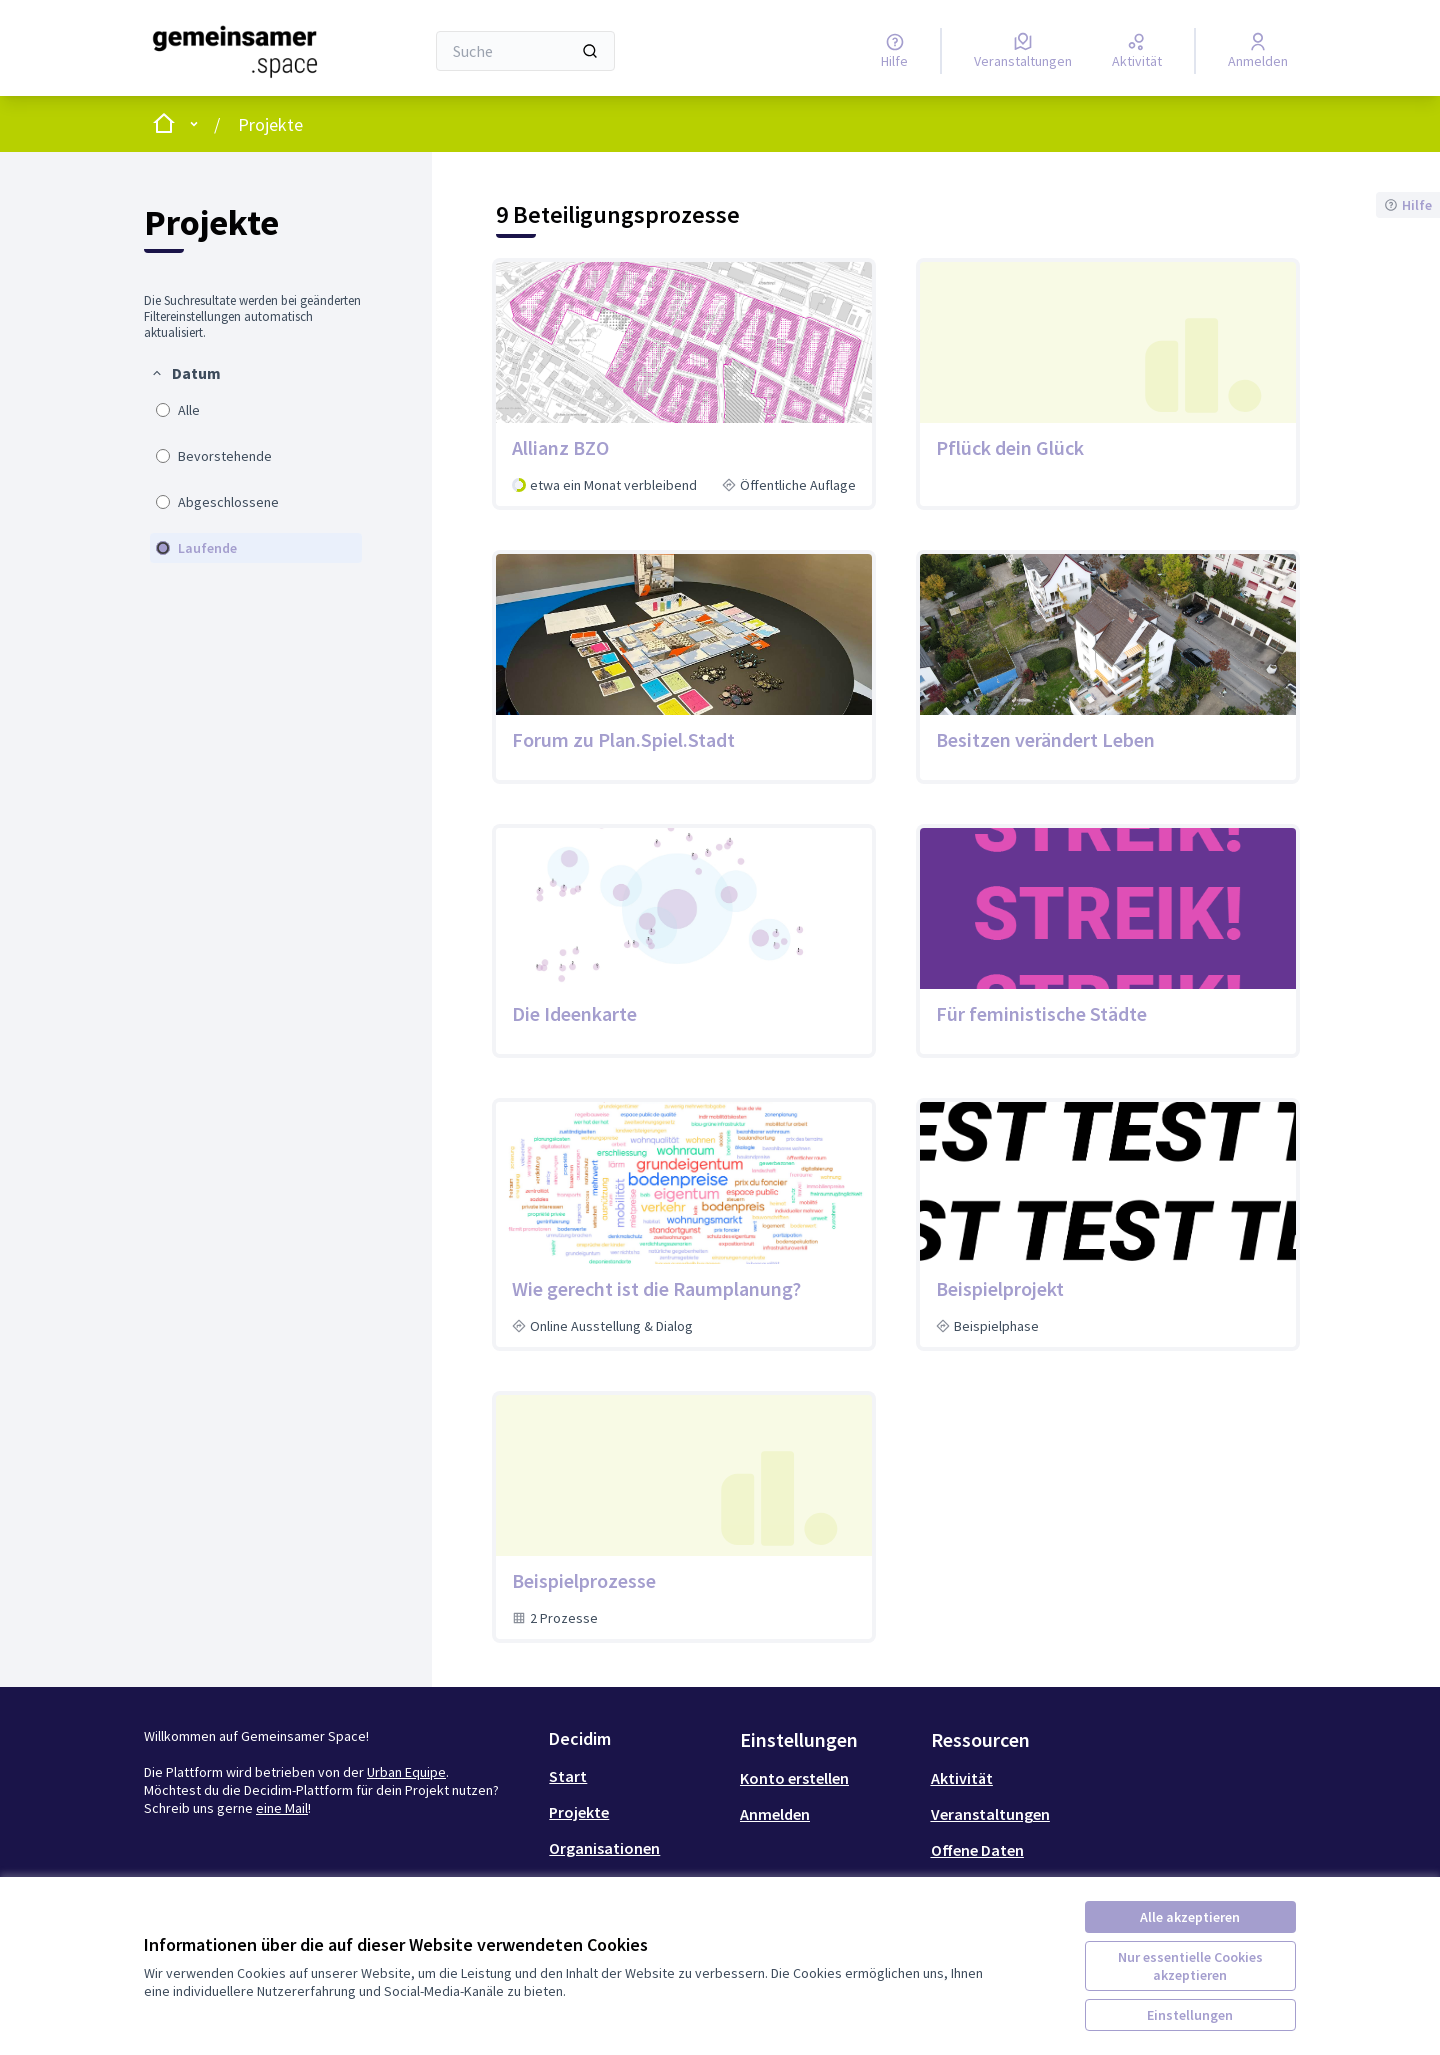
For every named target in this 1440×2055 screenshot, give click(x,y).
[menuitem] (256, 463)
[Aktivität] (1137, 51)
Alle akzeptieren (1190, 1917)
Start (568, 1776)
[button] (185, 373)
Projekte (270, 124)
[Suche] (525, 51)
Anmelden (775, 1814)
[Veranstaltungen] (1023, 51)
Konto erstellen (794, 1778)
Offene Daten (977, 1850)
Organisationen (604, 1848)
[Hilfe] (894, 51)
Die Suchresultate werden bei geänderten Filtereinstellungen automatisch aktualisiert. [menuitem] (252, 317)
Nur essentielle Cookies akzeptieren (1190, 1966)
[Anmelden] (1258, 51)
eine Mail (282, 1808)
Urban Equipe (406, 1772)
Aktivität (962, 1778)
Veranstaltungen (990, 1814)
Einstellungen (1190, 2015)
